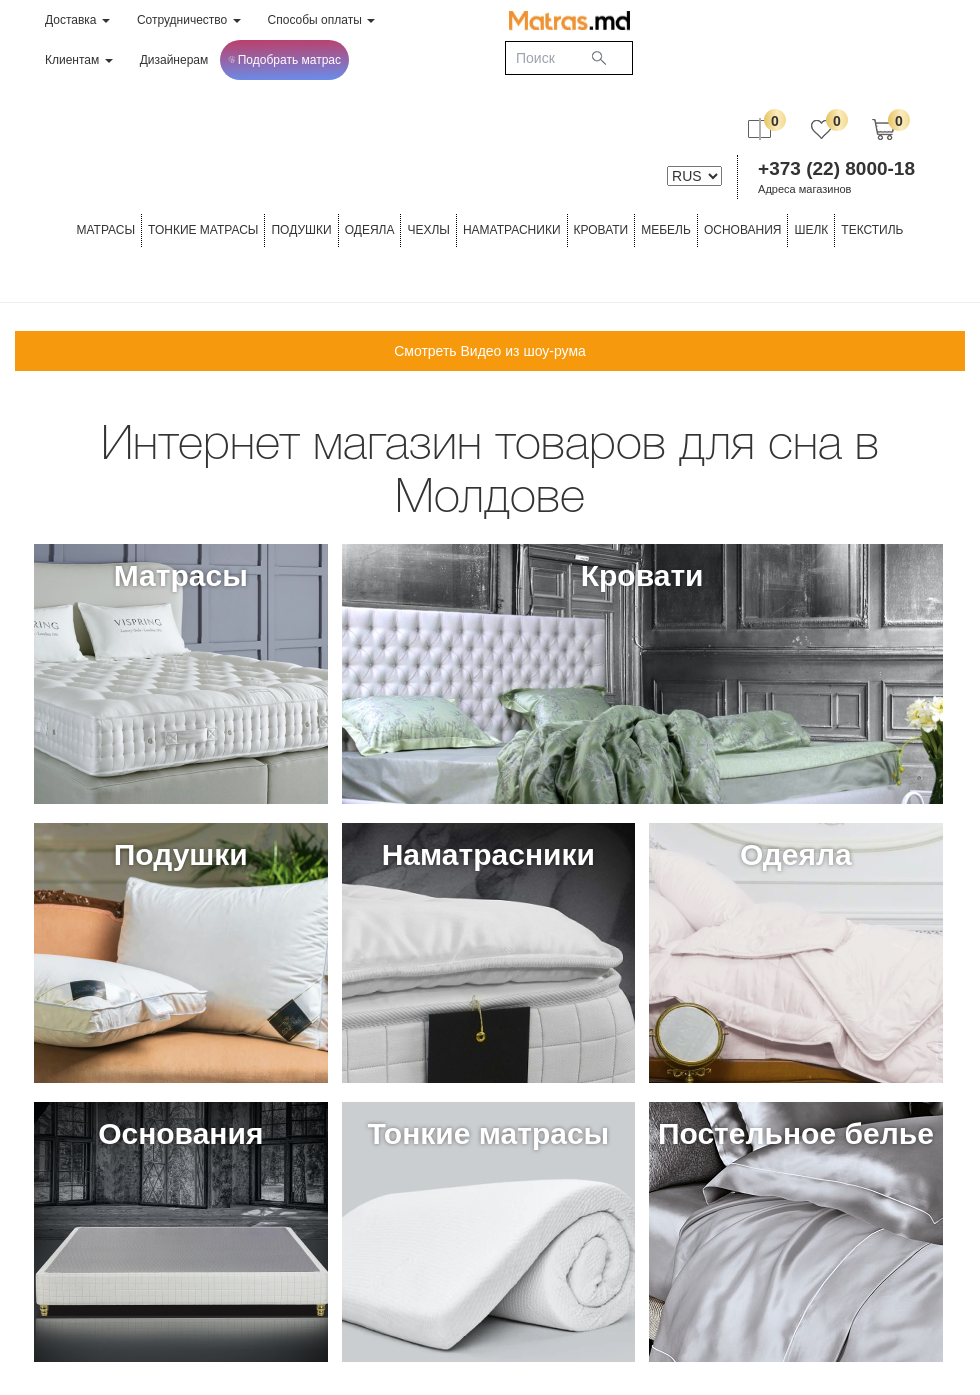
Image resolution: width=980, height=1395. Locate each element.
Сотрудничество (189, 20)
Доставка (77, 20)
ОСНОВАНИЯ (743, 230)
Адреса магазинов (804, 189)
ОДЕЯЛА (370, 230)
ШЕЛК (811, 230)
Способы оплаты (322, 20)
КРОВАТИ (601, 230)
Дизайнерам (174, 60)
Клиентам (79, 60)
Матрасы (105, 230)
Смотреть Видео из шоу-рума (490, 351)
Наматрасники (512, 230)
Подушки (301, 230)
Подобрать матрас (284, 60)
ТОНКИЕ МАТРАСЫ (203, 230)
